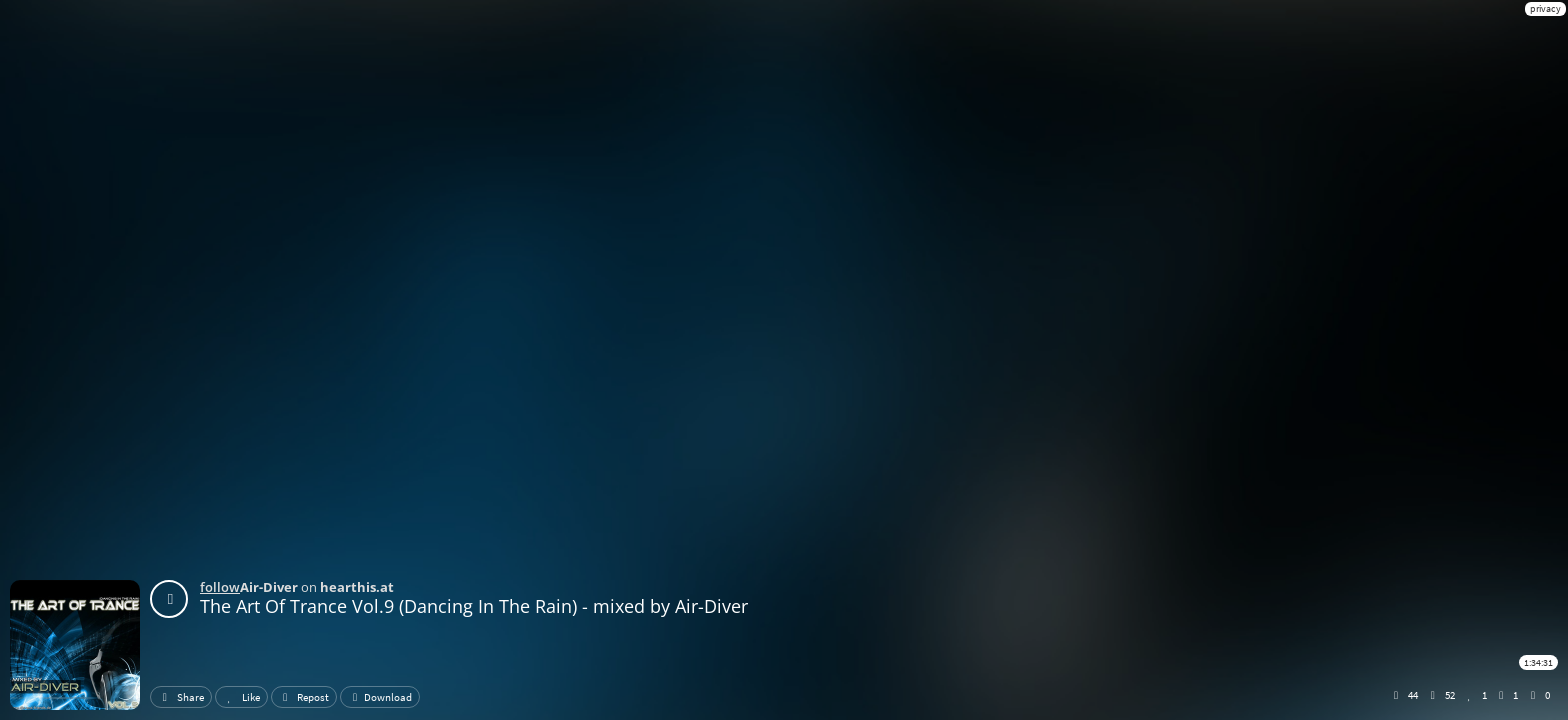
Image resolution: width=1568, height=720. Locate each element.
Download (380, 697)
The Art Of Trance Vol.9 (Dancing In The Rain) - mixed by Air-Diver (474, 606)
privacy (1545, 8)
